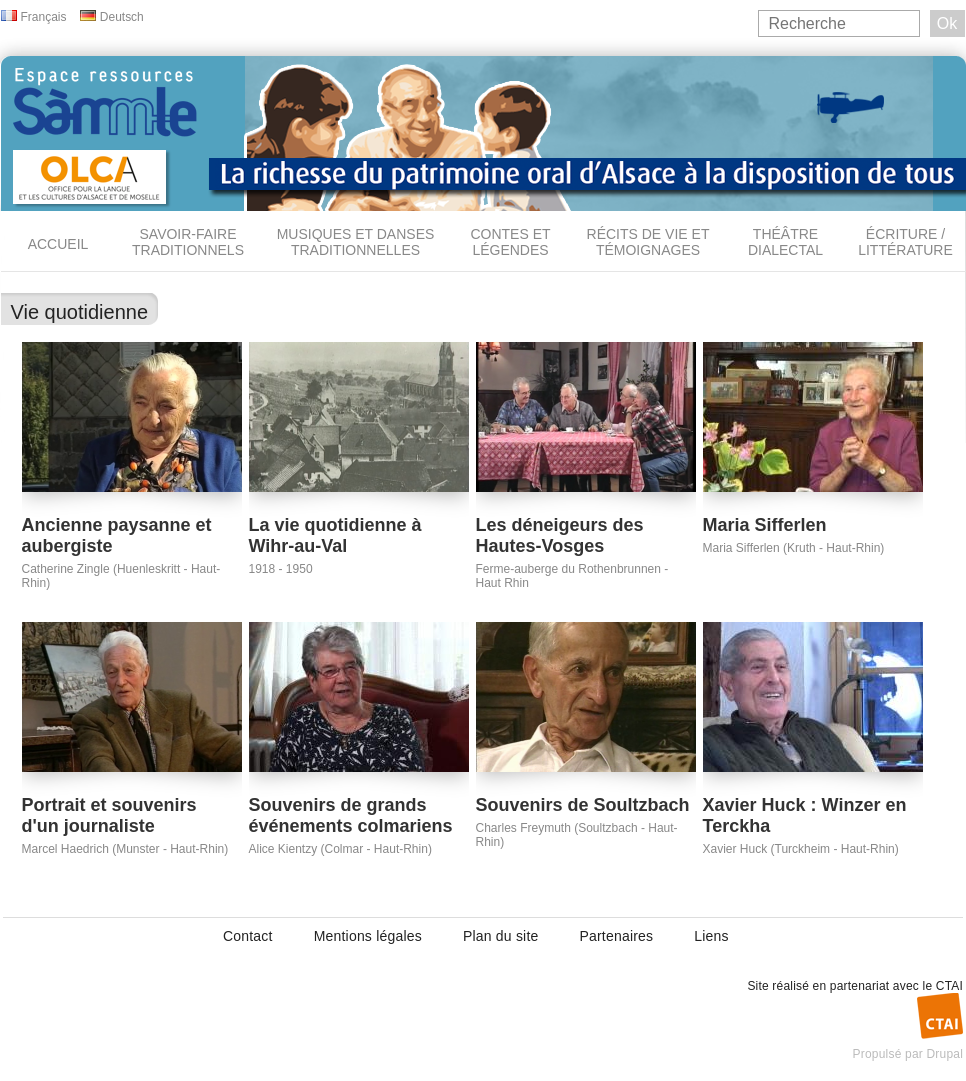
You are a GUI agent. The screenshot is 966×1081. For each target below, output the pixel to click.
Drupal (944, 1054)
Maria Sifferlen (765, 525)
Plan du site (501, 936)
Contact (248, 936)
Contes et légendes (510, 242)
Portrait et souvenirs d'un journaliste (109, 815)
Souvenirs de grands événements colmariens (351, 815)
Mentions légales (368, 936)
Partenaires (616, 936)
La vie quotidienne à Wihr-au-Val (335, 535)
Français (44, 17)
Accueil (58, 244)
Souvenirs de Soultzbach (583, 805)
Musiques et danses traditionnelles (356, 242)
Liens (711, 936)
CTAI (949, 986)
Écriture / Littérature (905, 242)
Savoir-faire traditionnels (188, 242)
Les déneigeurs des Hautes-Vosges (560, 535)
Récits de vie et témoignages (648, 242)
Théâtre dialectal (785, 242)
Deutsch (122, 17)
